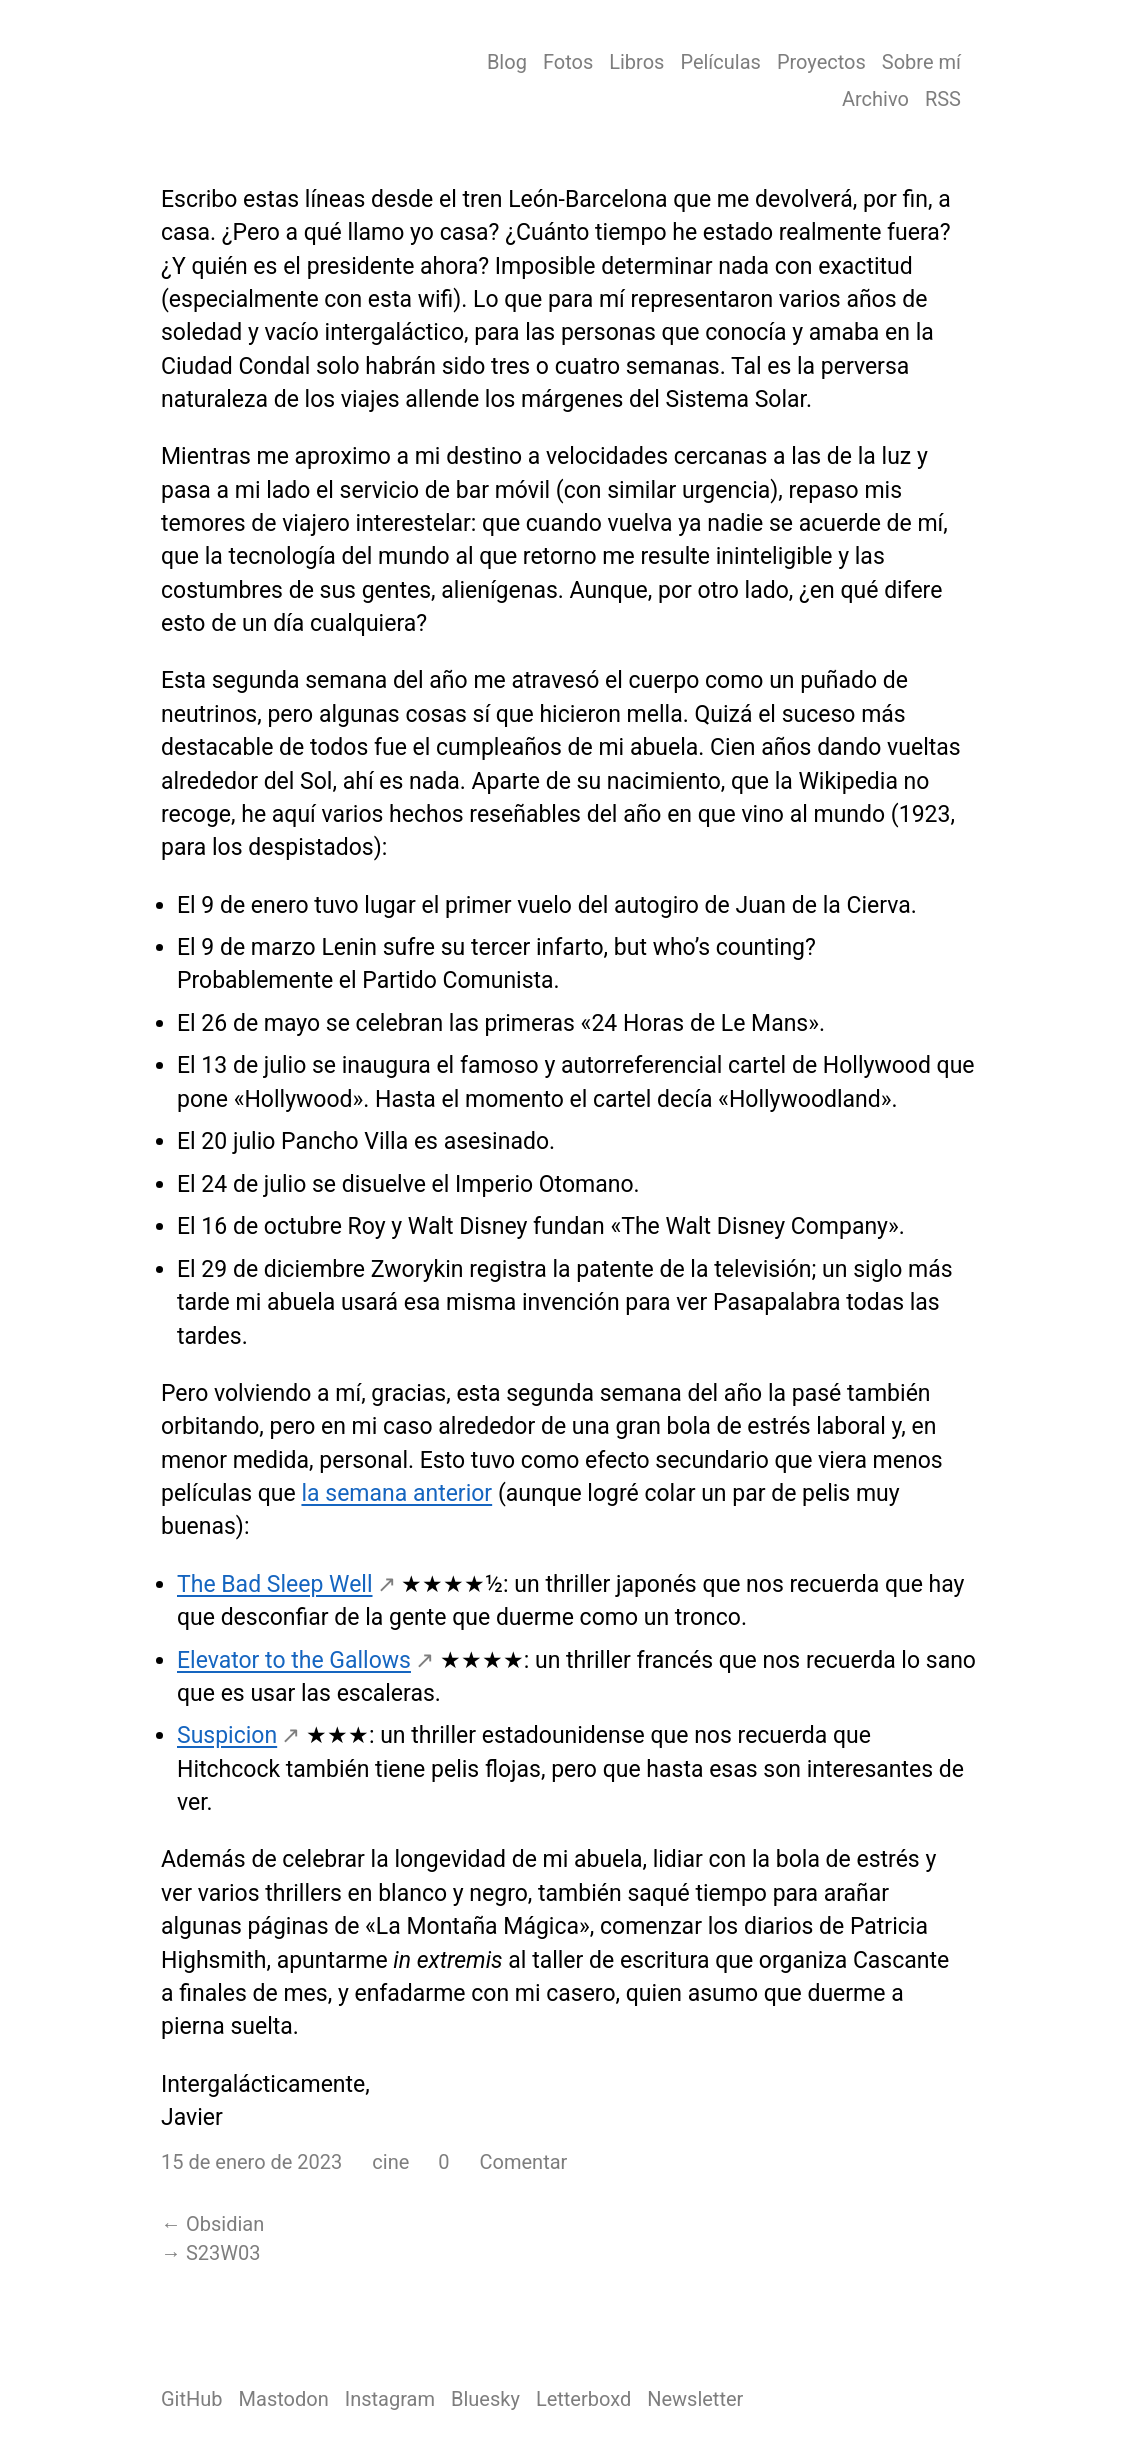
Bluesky (485, 2399)
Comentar (524, 2162)
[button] (433, 2162)
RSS (943, 99)
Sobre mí (921, 62)
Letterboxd (583, 2399)
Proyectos (821, 62)
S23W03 (223, 2253)
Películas (720, 62)
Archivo (875, 99)
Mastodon (284, 2399)
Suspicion (227, 1735)
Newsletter (695, 2399)
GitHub (192, 2399)
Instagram (390, 2399)
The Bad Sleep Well (275, 1584)
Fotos (568, 62)
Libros (636, 62)
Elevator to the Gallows (294, 1660)
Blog (507, 62)
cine (390, 2162)
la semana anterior (396, 1493)
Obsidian (225, 2224)
